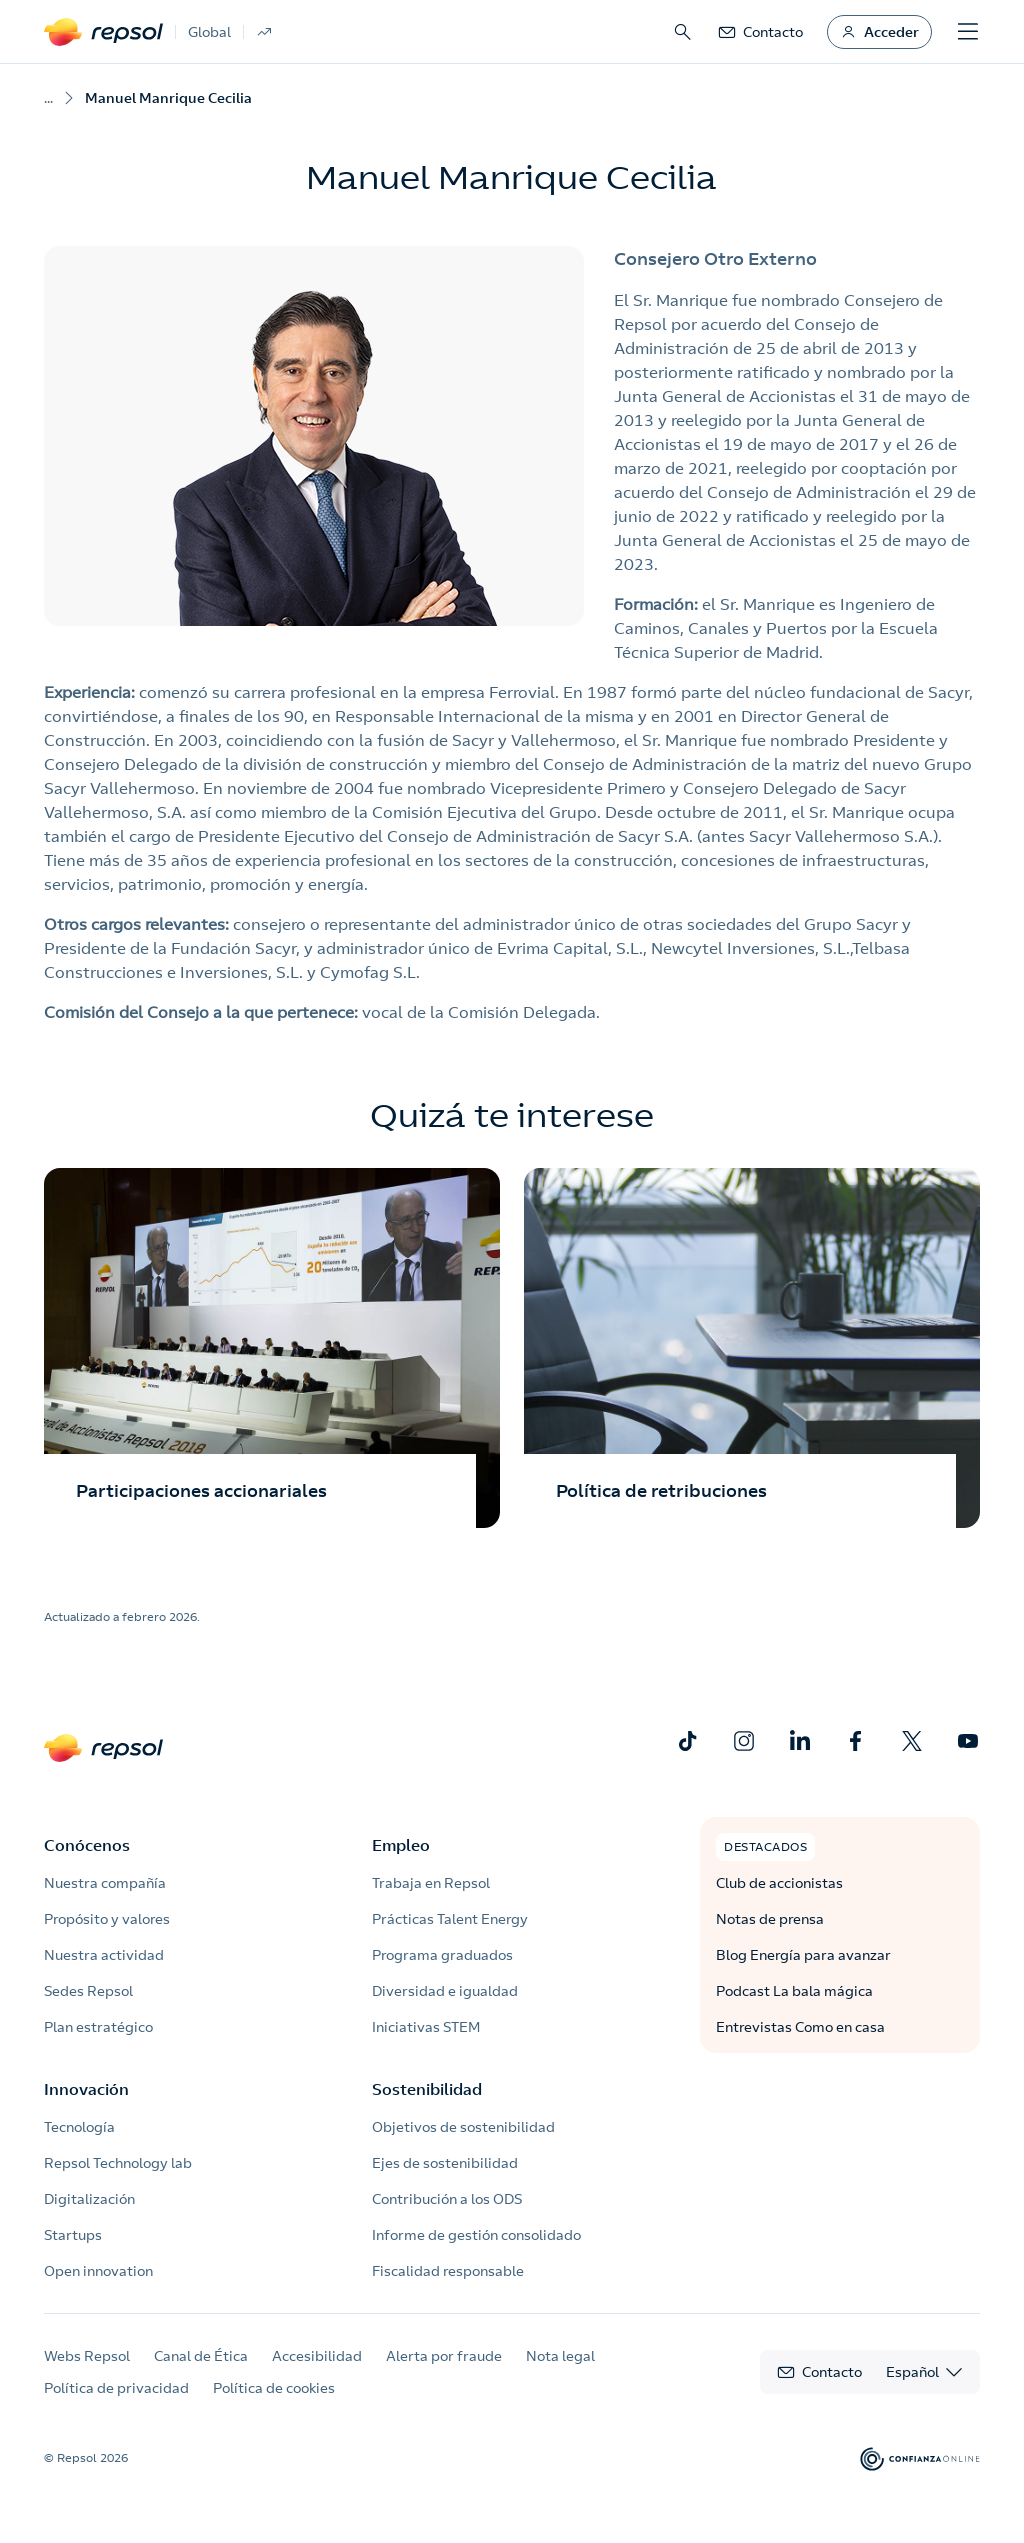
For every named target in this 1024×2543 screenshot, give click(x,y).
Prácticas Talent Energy (450, 1919)
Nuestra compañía (105, 1883)
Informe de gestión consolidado (476, 2235)
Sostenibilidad (427, 2089)
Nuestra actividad (104, 1955)
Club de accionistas (779, 1883)
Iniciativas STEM (426, 2027)
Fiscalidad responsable (448, 2271)
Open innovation (98, 2271)
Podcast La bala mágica (794, 1991)
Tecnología (79, 2127)
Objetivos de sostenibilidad (463, 2127)
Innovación (86, 2089)
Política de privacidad (116, 2388)
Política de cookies (274, 2388)
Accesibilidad (317, 2356)
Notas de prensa (770, 1919)
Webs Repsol (87, 2356)
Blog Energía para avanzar (803, 1955)
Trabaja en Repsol (431, 1883)
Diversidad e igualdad (445, 1991)
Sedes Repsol (88, 1991)
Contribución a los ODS (447, 2199)
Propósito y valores (107, 1919)
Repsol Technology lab (118, 2163)
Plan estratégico (98, 2027)
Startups (73, 2235)
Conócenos (87, 1845)
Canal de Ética (201, 2356)
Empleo (401, 1845)
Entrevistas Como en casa (800, 2027)
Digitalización (89, 2199)
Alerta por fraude (444, 2356)
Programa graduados (442, 1955)
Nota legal (560, 2356)
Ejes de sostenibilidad (445, 2163)
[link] (760, 32)
